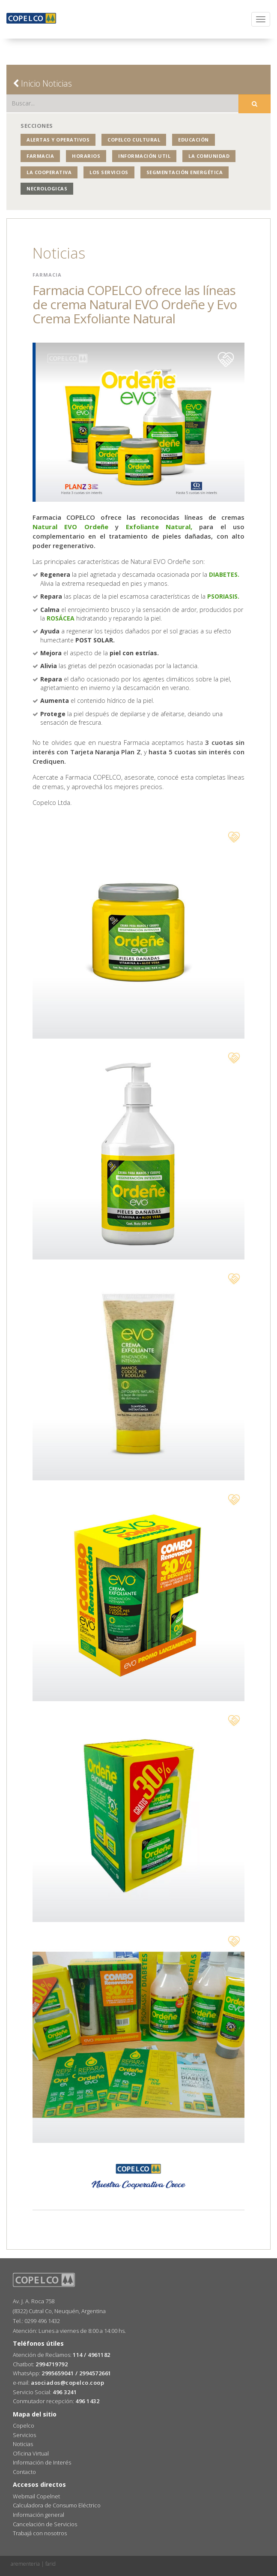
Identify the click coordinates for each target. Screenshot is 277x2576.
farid (50, 2563)
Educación (193, 139)
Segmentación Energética (184, 172)
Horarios (86, 156)
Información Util (144, 156)
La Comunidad (208, 156)
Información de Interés (42, 2462)
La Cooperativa (49, 172)
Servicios (24, 2435)
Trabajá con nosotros (40, 2533)
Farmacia (40, 156)
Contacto (24, 2472)
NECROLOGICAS (47, 188)
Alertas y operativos (58, 139)
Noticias (23, 2444)
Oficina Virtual (31, 2453)
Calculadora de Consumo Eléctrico (57, 2505)
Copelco (23, 2425)
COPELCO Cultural (133, 139)
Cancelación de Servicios (45, 2524)
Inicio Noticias (42, 83)
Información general (38, 2515)
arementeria (25, 2563)
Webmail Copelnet (36, 2496)
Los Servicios (108, 172)
